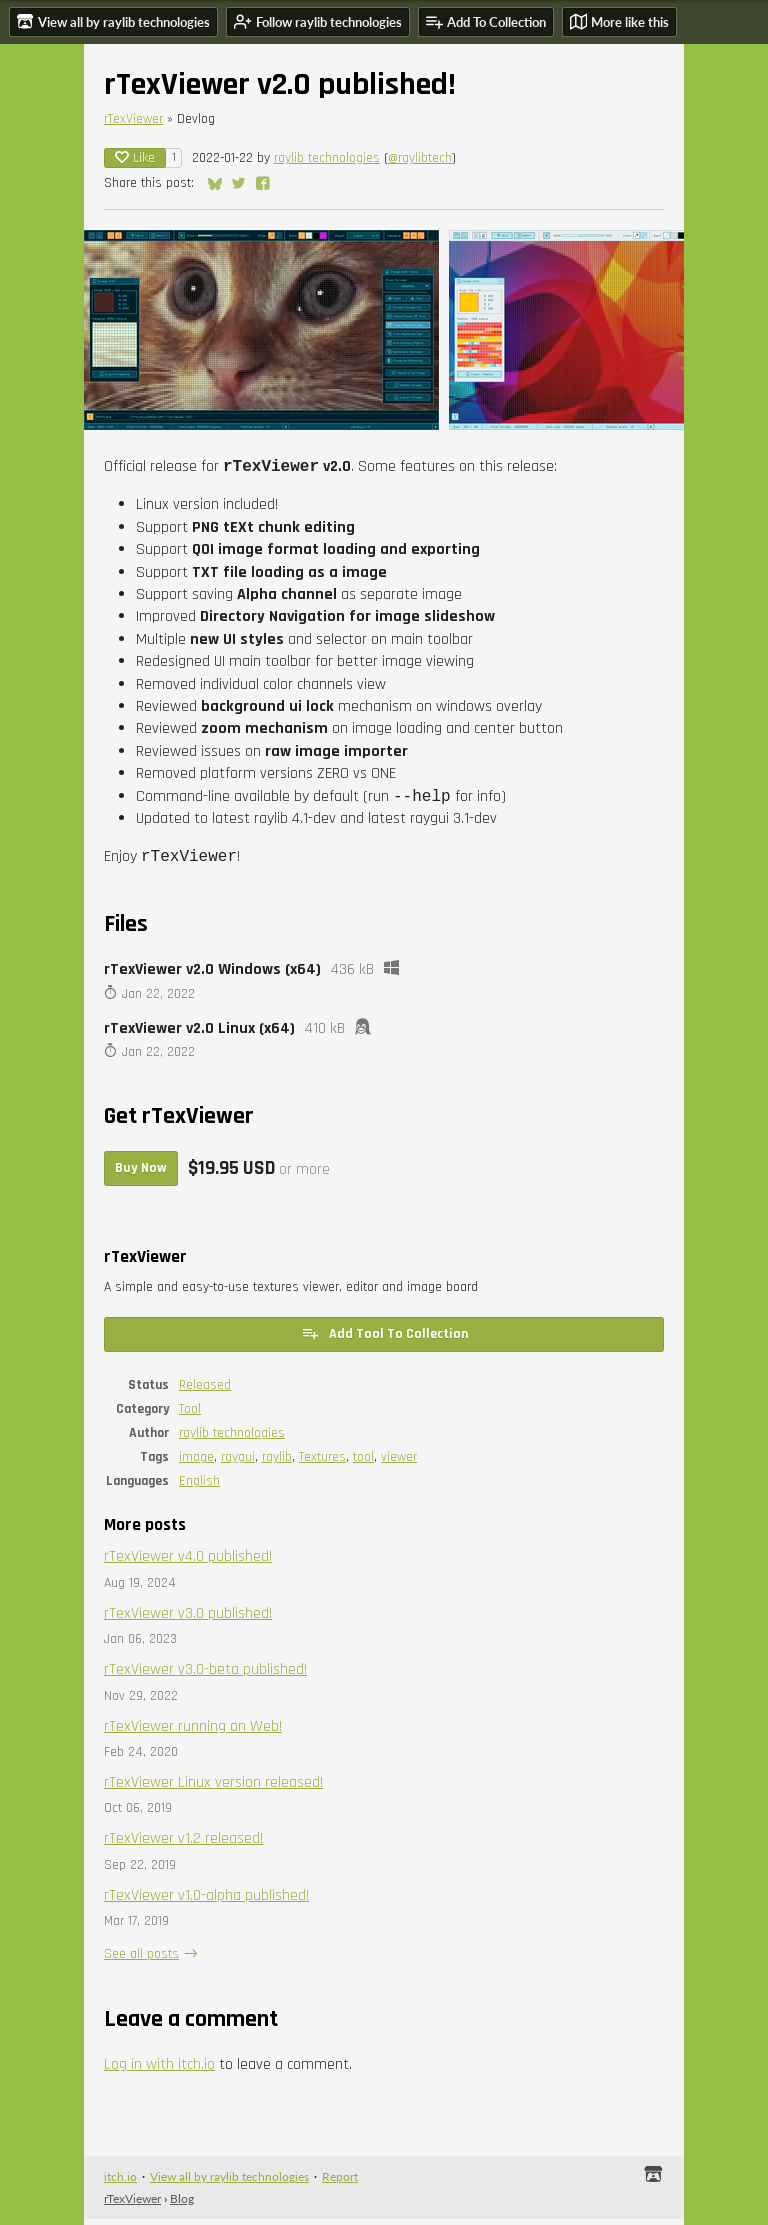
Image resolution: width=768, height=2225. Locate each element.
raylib (277, 1463)
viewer (399, 1463)
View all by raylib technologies (229, 2182)
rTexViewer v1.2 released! (183, 1844)
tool (363, 1463)
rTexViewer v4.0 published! (188, 1562)
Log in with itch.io (159, 2070)
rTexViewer (133, 119)
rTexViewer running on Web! (193, 1732)
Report (340, 2182)
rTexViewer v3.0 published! (188, 1619)
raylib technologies (327, 158)
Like (135, 158)
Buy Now (141, 1174)
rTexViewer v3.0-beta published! (205, 1675)
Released (205, 1391)
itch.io (120, 2182)
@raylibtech (420, 158)
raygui (238, 1463)
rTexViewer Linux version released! (213, 1788)
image (196, 1463)
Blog (182, 2204)
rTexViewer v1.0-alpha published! (206, 1901)
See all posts (141, 1960)
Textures (322, 1463)
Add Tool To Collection (384, 1339)
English (199, 1487)
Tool (190, 1415)
